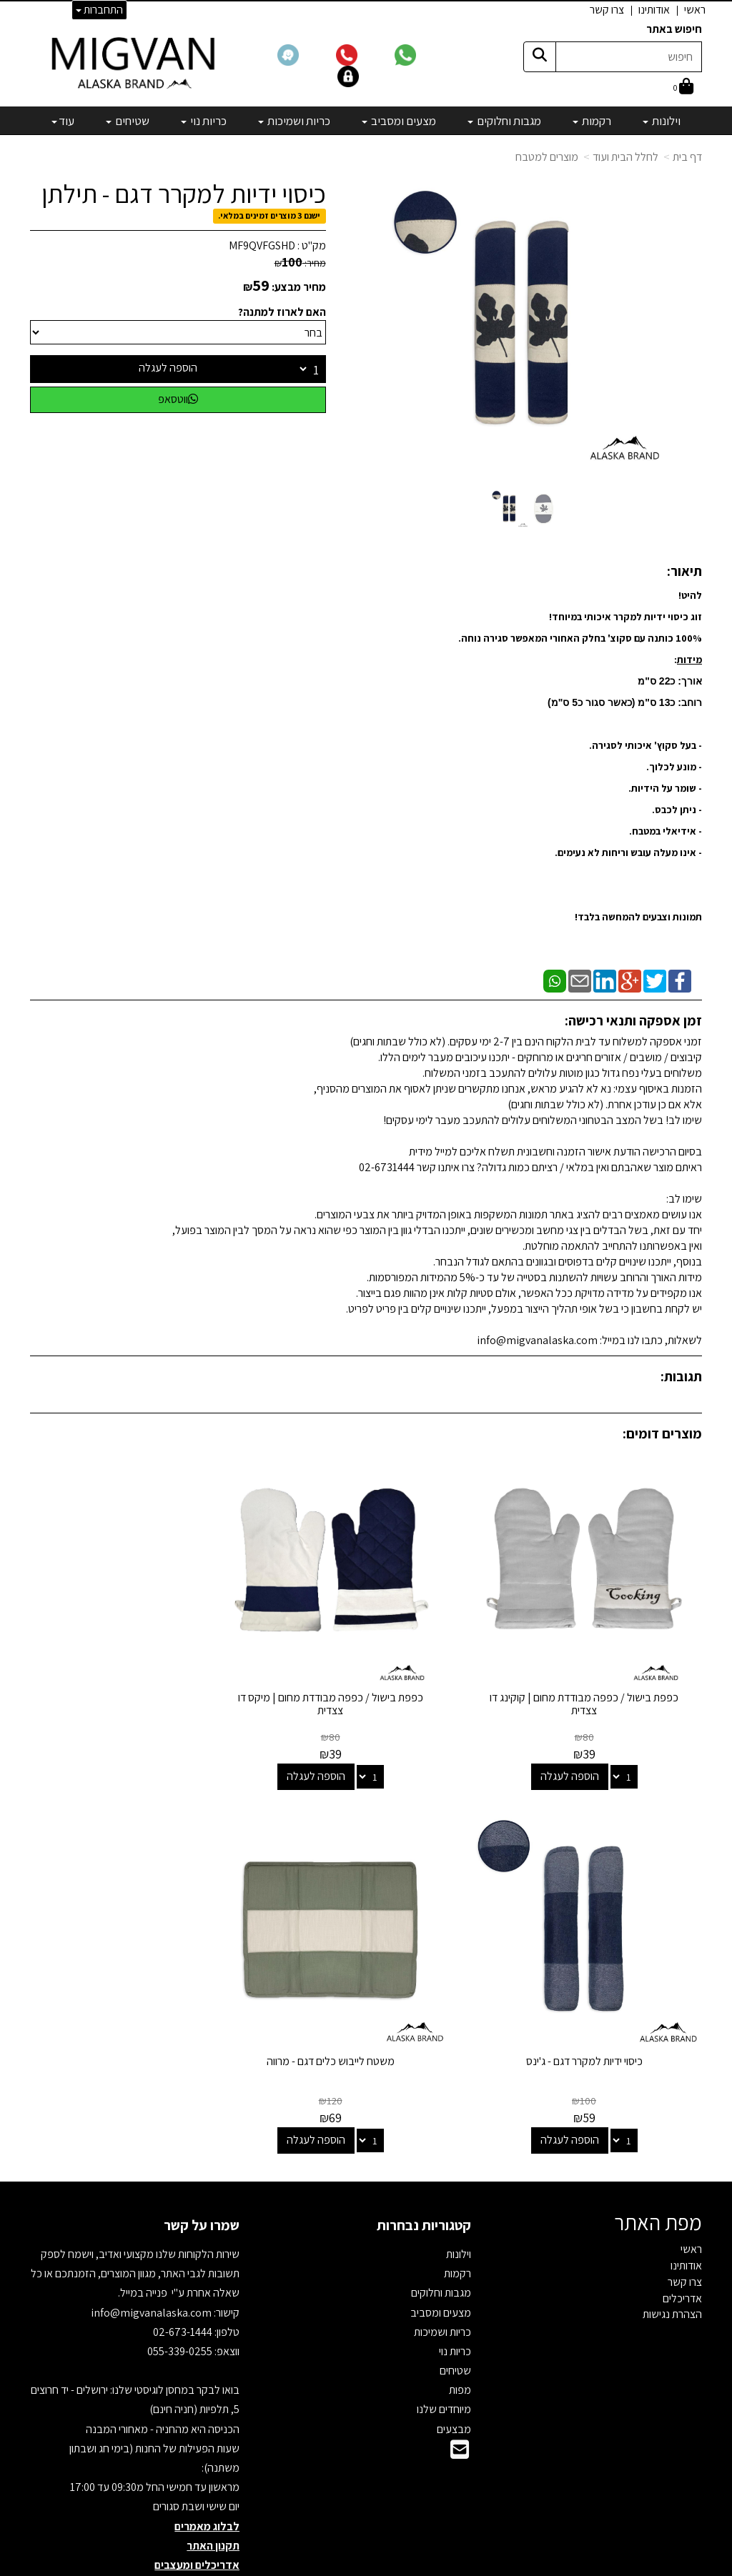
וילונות (458, 2201)
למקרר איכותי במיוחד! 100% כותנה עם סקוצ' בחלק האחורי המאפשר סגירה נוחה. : (580, 638)
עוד (62, 121)
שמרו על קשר (201, 2173)
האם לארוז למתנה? (282, 311)
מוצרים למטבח (546, 156)
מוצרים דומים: (662, 1433)
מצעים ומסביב (440, 2259)
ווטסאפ (178, 399)
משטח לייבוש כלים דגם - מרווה (597, 2008)
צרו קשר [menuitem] (607, 9)
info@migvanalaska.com (152, 2259)
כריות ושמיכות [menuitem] (294, 121)
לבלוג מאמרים (206, 2473)
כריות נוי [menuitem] (204, 121)
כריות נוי (455, 2299)
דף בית (687, 156)
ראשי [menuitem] (695, 9)
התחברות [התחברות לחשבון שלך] (99, 9)
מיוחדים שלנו (444, 2356)
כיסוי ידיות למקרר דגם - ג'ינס (134, 1671)
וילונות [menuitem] (662, 121)
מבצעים (454, 2376)
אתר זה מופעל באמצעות (366, 2566)
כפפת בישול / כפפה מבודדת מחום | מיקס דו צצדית (366, 1678)
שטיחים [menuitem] (127, 121)
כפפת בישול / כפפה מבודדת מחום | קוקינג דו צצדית (597, 1678)
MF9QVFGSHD (262, 245)
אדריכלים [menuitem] (682, 2245)
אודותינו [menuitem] (654, 9)
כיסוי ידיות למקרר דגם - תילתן (183, 193)
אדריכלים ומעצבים (196, 2512)
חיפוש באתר (674, 28)
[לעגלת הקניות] (683, 87)
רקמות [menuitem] (592, 121)
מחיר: (300, 263)
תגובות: (681, 1376)
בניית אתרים (311, 2566)
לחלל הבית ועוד (625, 156)
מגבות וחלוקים (441, 2240)
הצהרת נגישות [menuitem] (672, 2261)
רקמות (457, 2221)
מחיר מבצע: (299, 286)
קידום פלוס (348, 2566)
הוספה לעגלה (168, 367)
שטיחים (455, 2318)
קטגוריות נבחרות (424, 2173)
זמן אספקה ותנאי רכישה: (633, 1020)
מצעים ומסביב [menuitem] (399, 121)
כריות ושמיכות (442, 2279)
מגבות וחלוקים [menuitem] (504, 121)
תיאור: (684, 571)
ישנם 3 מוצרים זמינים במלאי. (269, 215)
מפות (460, 2337)
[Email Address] (459, 2401)
